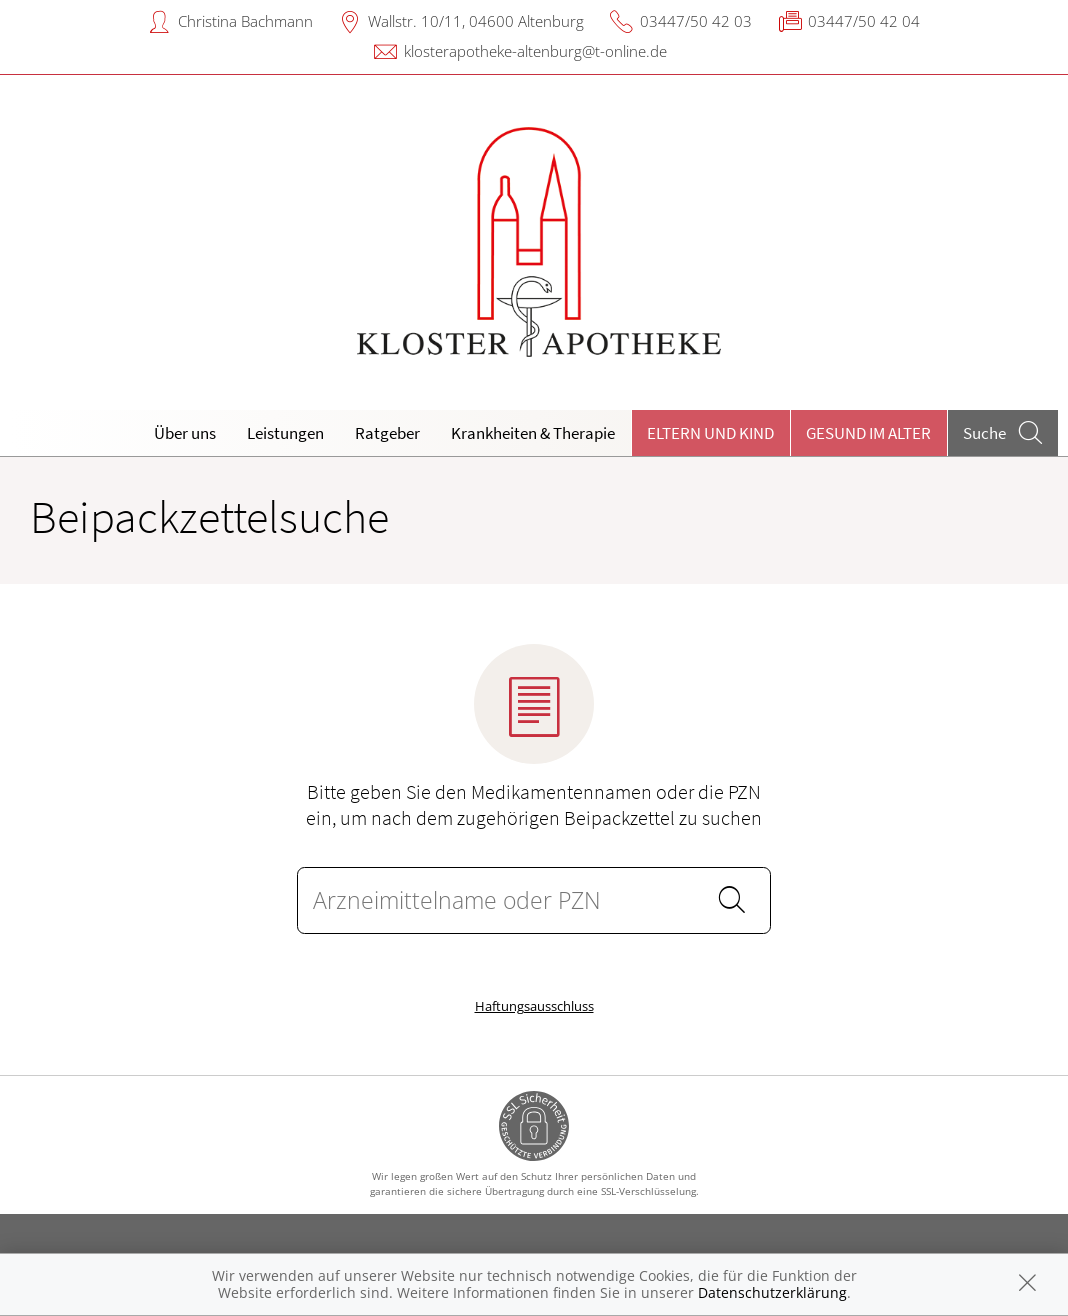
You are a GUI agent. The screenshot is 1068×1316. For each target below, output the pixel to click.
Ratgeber (387, 433)
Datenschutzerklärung (772, 1292)
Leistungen (285, 433)
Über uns (185, 433)
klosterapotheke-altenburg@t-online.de (535, 51)
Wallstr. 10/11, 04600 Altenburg (476, 21)
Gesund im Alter (868, 433)
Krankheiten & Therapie (533, 433)
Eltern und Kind (710, 433)
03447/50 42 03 (696, 21)
